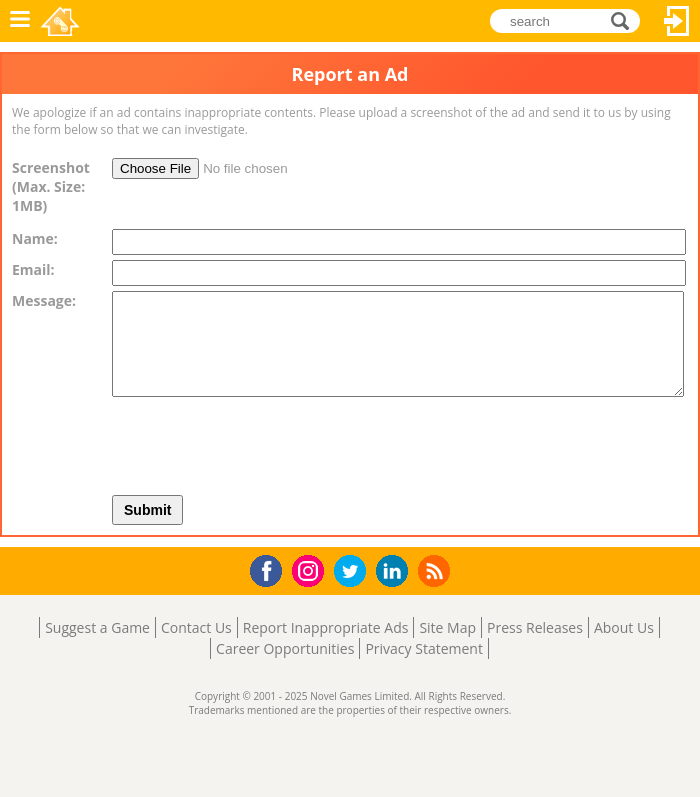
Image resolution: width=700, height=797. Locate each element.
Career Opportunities (285, 648)
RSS (436, 570)
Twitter (354, 572)
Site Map (447, 627)
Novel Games (61, 21)
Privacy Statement (424, 648)
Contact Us (196, 627)
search (625, 20)
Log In (677, 21)
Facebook (271, 568)
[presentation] (352, 441)
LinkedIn (395, 571)
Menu (20, 21)
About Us (624, 627)
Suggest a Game (97, 627)
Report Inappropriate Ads (326, 627)
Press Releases (535, 627)
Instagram (311, 569)
